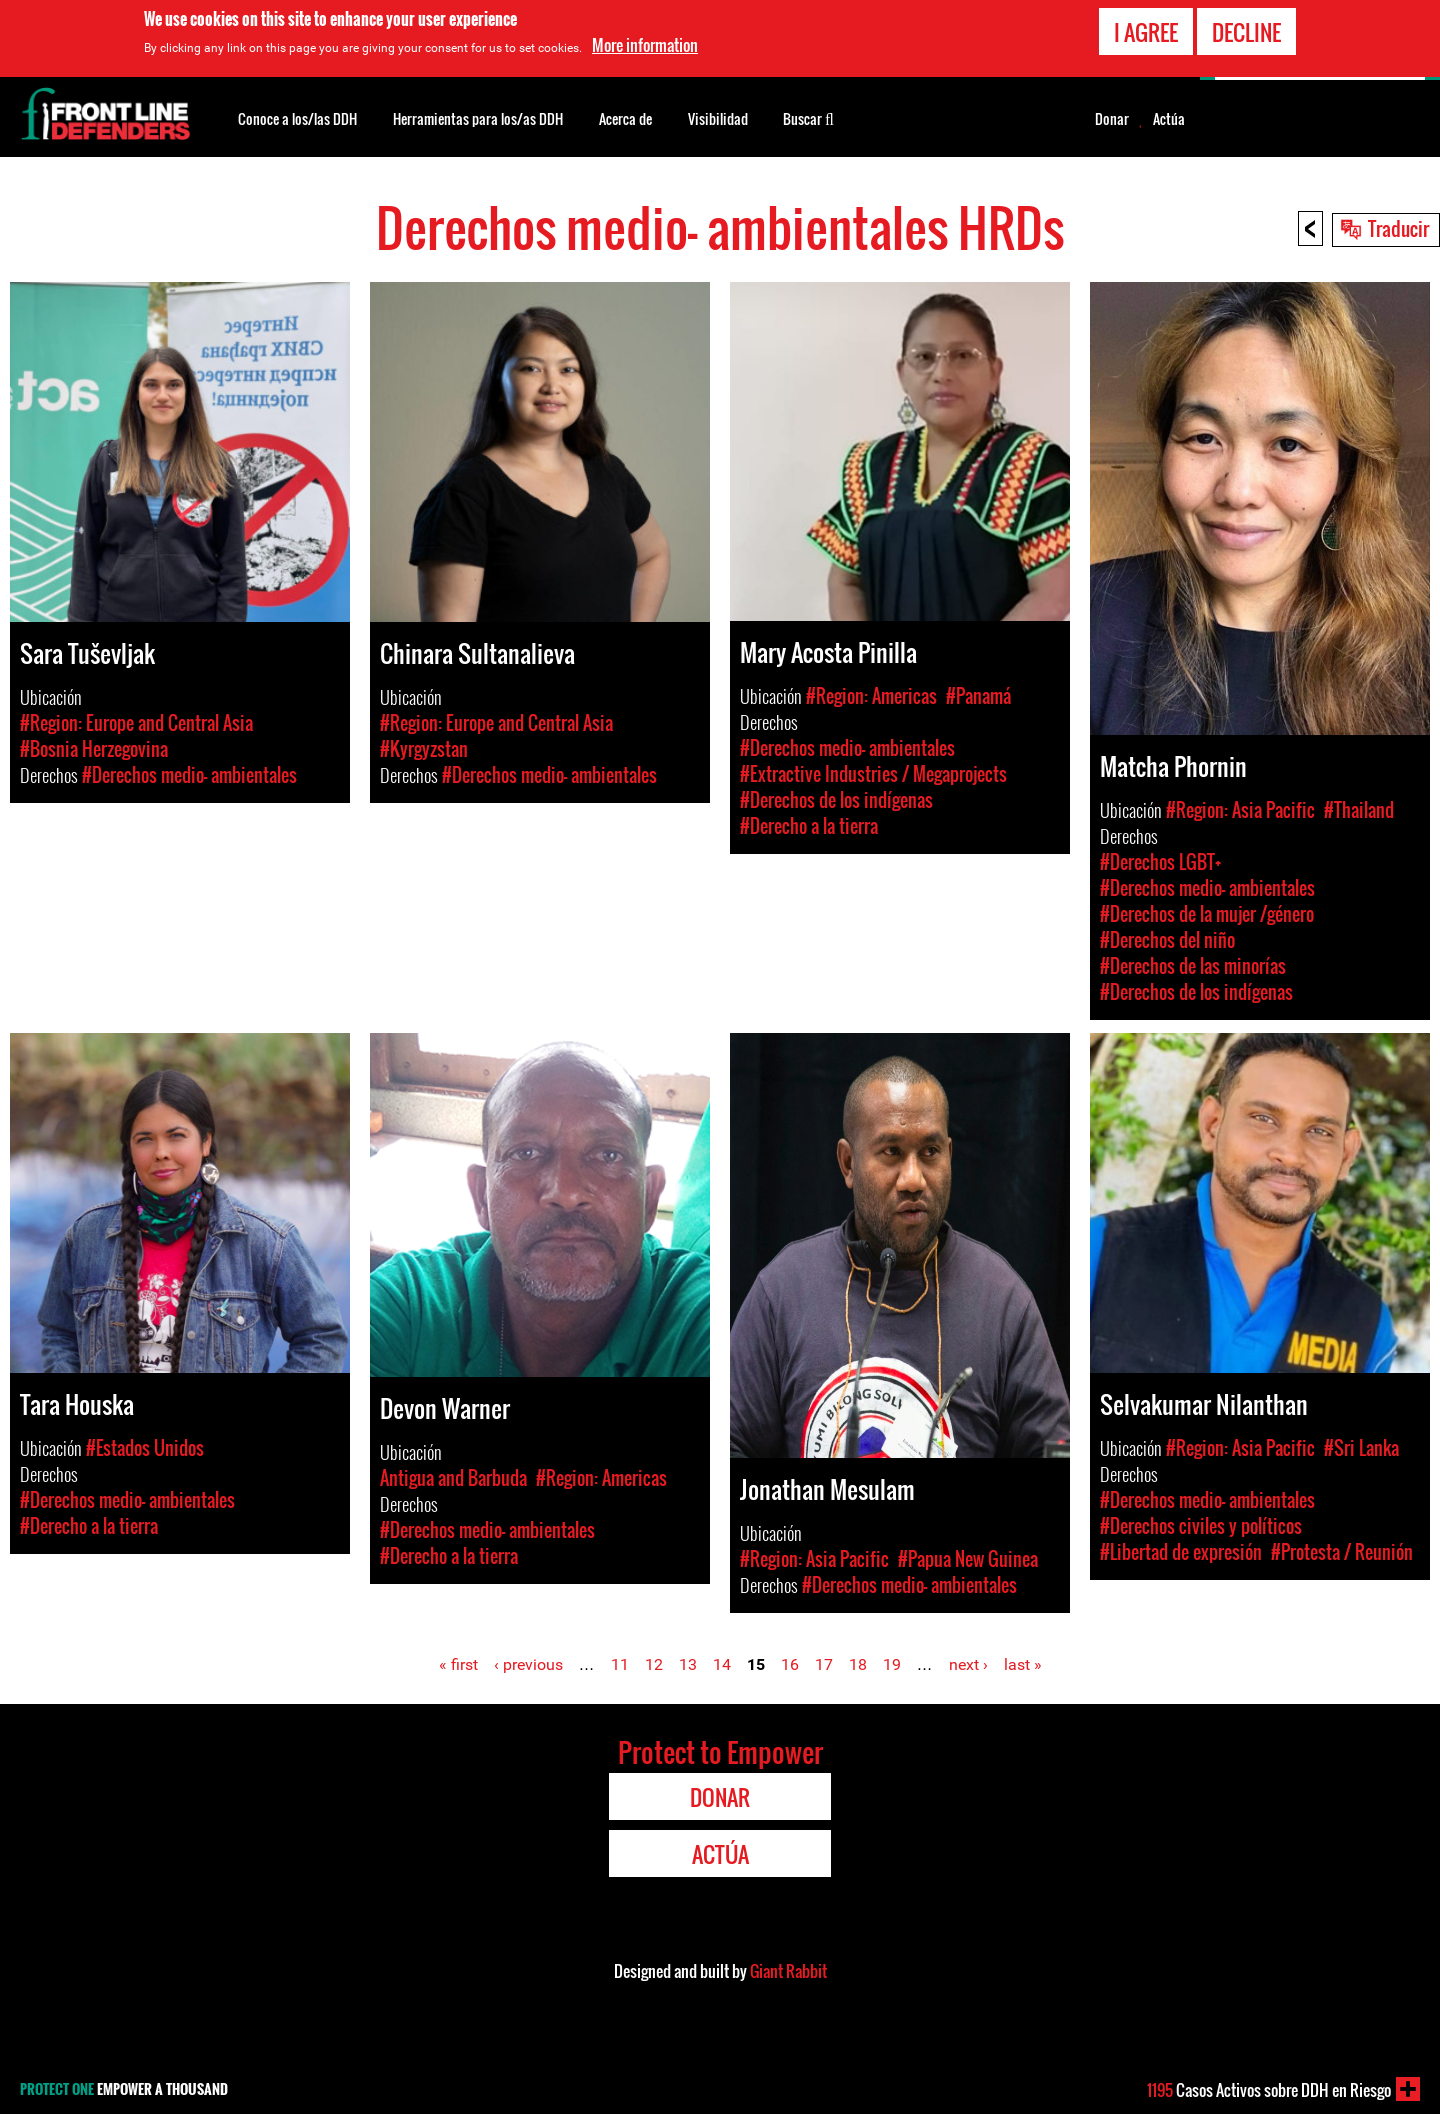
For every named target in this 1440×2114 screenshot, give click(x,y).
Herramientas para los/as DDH (478, 118)
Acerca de (625, 118)
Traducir (1398, 228)
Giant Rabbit (788, 1971)
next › (968, 1664)
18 (858, 1664)
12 (654, 1664)
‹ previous (528, 1664)
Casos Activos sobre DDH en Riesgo (1269, 2090)
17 (824, 1664)
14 (722, 1664)
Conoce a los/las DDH (297, 118)
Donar (1112, 119)
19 (892, 1664)
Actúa (1169, 119)
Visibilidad (718, 118)
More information (645, 44)
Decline (1246, 30)
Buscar (808, 117)
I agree (1146, 30)
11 (620, 1664)
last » (1023, 1664)
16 (790, 1664)
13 (688, 1664)
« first (458, 1664)
